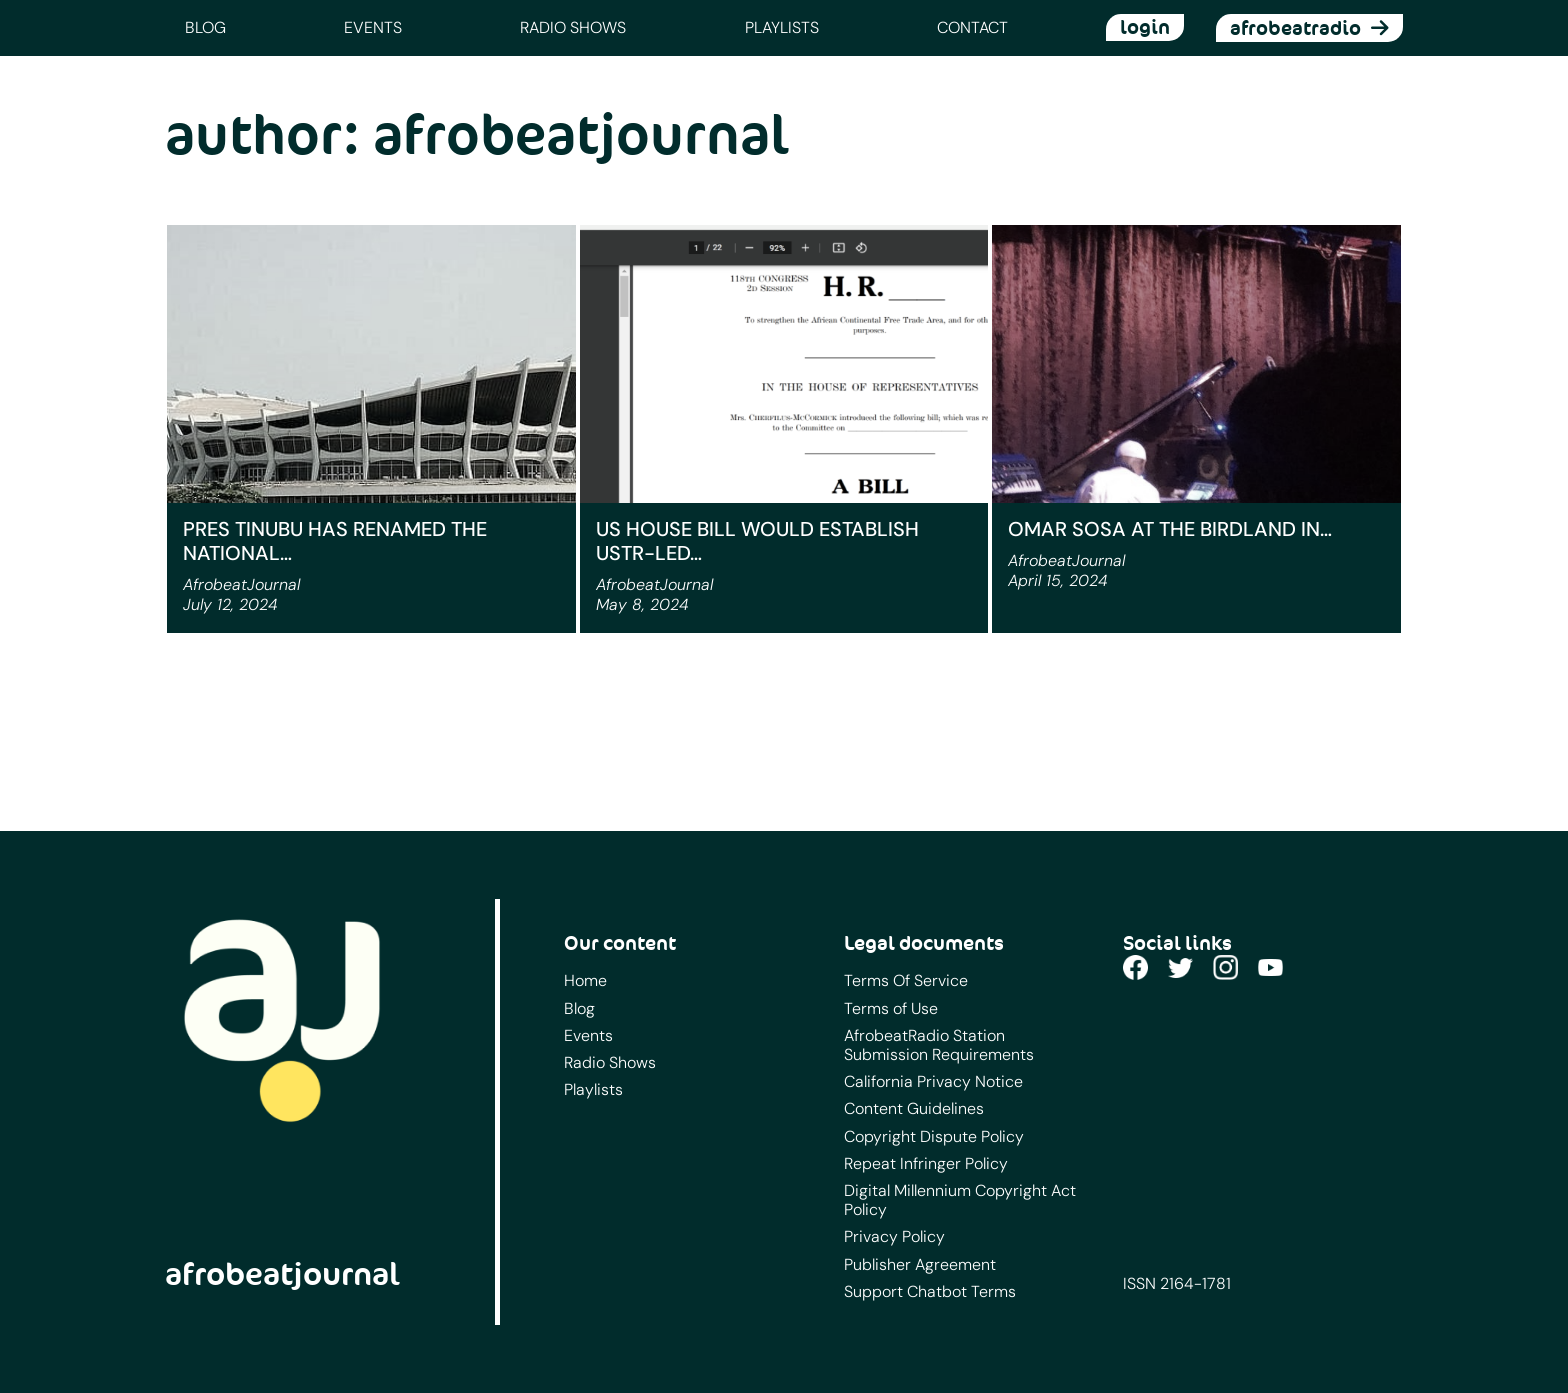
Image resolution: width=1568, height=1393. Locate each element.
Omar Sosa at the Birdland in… (1170, 529)
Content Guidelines (914, 1108)
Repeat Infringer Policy (926, 1163)
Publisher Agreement (920, 1264)
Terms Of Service (906, 980)
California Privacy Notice (933, 1081)
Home (585, 980)
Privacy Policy (894, 1236)
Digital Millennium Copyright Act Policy (960, 1200)
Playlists (782, 27)
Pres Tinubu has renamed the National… (335, 541)
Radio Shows (573, 27)
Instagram (1225, 967)
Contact (972, 27)
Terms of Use (891, 1008)
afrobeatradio (1295, 28)
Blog (205, 27)
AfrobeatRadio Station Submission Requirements (939, 1045)
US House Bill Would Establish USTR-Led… (757, 541)
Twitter (1180, 967)
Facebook (1135, 967)
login (1145, 27)
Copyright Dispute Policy (934, 1136)
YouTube (1270, 967)
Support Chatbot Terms (930, 1291)
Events (373, 27)
